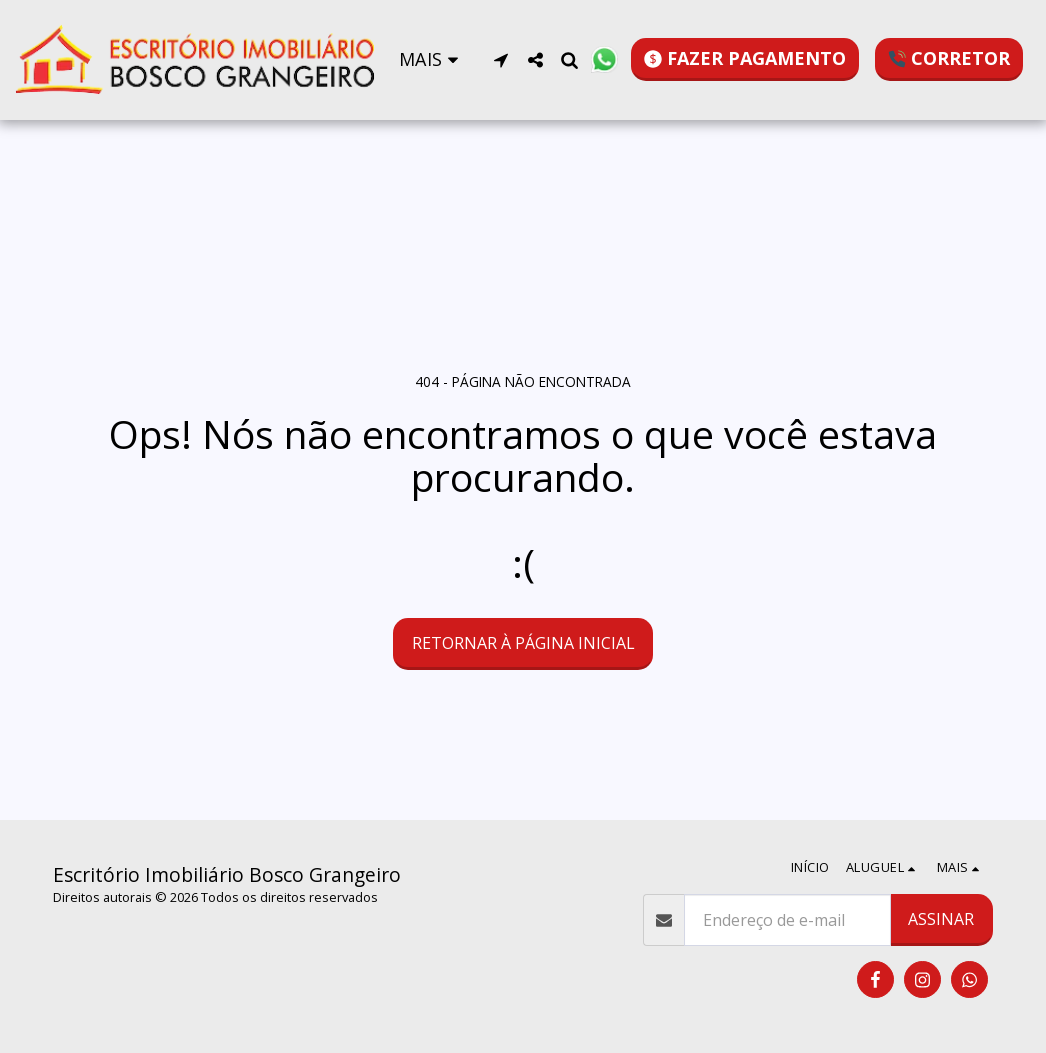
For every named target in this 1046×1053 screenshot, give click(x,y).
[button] (501, 60)
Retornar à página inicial (523, 643)
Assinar (941, 919)
